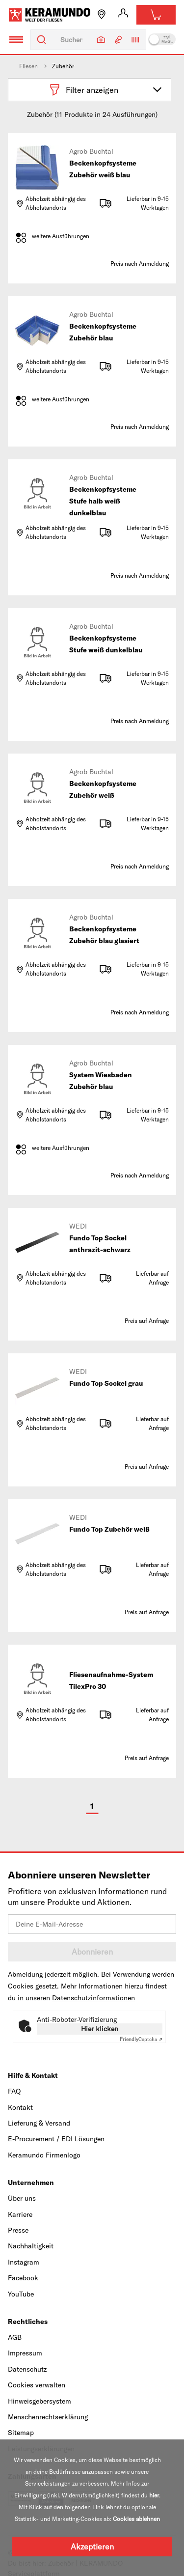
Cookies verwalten (36, 2384)
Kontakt (20, 2107)
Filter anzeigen (106, 90)
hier (154, 2495)
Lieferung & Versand (39, 2123)
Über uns (22, 2198)
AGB (15, 2337)
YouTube (21, 2294)
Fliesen (28, 66)
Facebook (23, 2277)
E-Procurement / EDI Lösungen (56, 2138)
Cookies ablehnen (136, 2518)
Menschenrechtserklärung (48, 2416)
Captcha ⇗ (141, 2039)
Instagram (23, 2262)
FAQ (14, 2091)
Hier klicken (99, 2028)
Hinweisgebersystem (39, 2401)
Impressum (25, 2353)
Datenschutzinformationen (93, 1997)
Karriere (20, 2214)
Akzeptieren (92, 2546)
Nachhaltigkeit (30, 2245)
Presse (18, 2230)
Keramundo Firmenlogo (44, 2155)
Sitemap (21, 2432)
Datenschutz (27, 2369)
